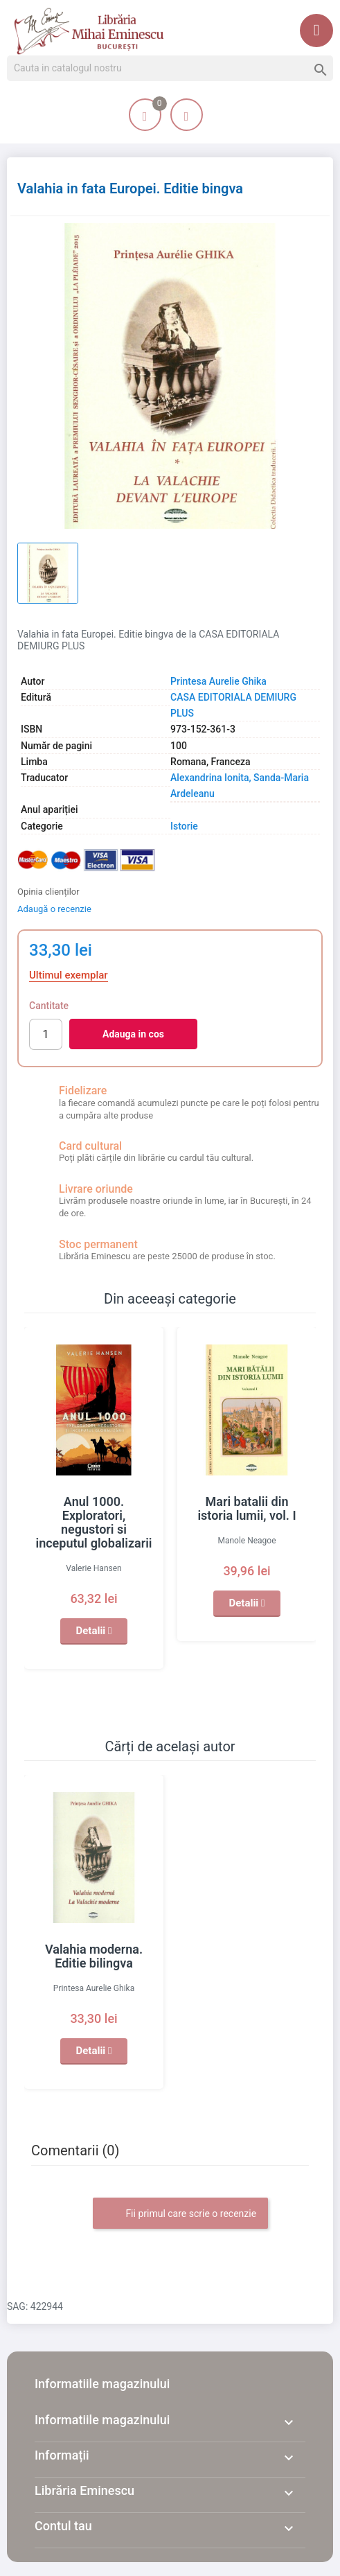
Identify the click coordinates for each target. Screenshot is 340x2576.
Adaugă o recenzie (54, 909)
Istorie (184, 826)
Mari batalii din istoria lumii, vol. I (246, 1508)
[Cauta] (170, 68)
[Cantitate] (45, 1034)
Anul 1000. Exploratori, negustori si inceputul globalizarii (93, 1522)
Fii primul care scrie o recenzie (180, 2214)
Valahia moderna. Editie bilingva (94, 1956)
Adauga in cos (133, 1034)
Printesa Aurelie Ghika (218, 681)
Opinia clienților (48, 891)
